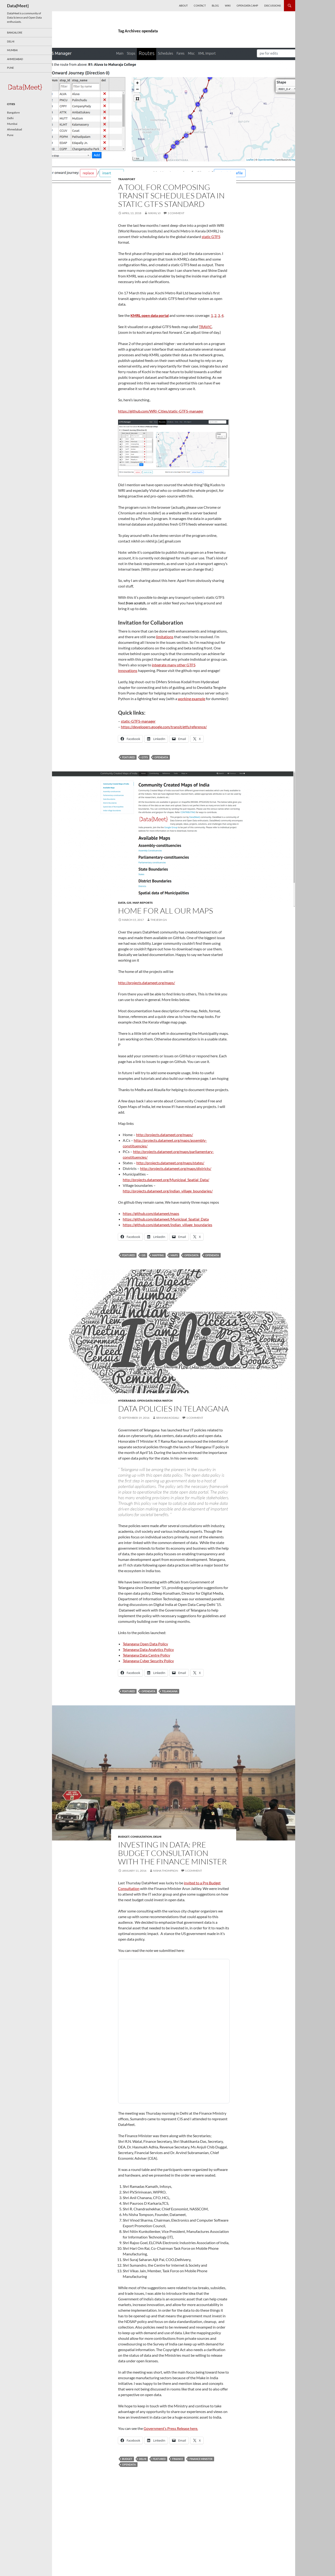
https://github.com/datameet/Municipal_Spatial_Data (166, 1219)
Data (122, 902)
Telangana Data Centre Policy (146, 1655)
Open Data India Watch (154, 1400)
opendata (161, 757)
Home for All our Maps (165, 910)
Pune (10, 67)
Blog (215, 5)
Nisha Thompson (165, 1870)
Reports (146, 902)
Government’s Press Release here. (171, 2428)
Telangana (170, 1691)
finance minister (201, 2458)
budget (123, 1836)
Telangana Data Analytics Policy (148, 1649)
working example (191, 698)
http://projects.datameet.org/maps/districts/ (175, 1168)
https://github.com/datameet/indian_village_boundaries (167, 1224)
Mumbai (12, 50)
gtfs (144, 757)
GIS (129, 902)
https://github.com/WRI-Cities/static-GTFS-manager (160, 411)
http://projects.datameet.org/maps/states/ (170, 1163)
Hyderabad (127, 1400)
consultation (141, 1836)
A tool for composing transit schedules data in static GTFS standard (171, 195)
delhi (142, 2458)
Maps (174, 1255)
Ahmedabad (15, 59)
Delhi (157, 1836)
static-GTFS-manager (138, 721)
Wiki (228, 5)
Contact (200, 5)
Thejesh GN (158, 920)
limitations (164, 636)
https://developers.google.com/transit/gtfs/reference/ (164, 727)
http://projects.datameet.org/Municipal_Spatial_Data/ (166, 1179)
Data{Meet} (18, 5)
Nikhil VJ (154, 213)
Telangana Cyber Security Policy (148, 1660)
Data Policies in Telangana (173, 1408)
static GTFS (211, 236)
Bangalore (14, 32)
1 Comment (176, 213)
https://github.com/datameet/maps (151, 1213)
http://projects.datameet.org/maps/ (146, 982)
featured (128, 757)
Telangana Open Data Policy (145, 1644)
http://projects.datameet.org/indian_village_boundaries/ (168, 1191)
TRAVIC (205, 326)
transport (126, 179)
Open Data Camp (247, 5)
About (183, 5)
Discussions (272, 5)
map (136, 902)
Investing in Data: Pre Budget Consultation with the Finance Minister (172, 1853)
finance (177, 2458)
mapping (158, 1255)
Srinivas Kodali (167, 1417)
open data (191, 1255)
